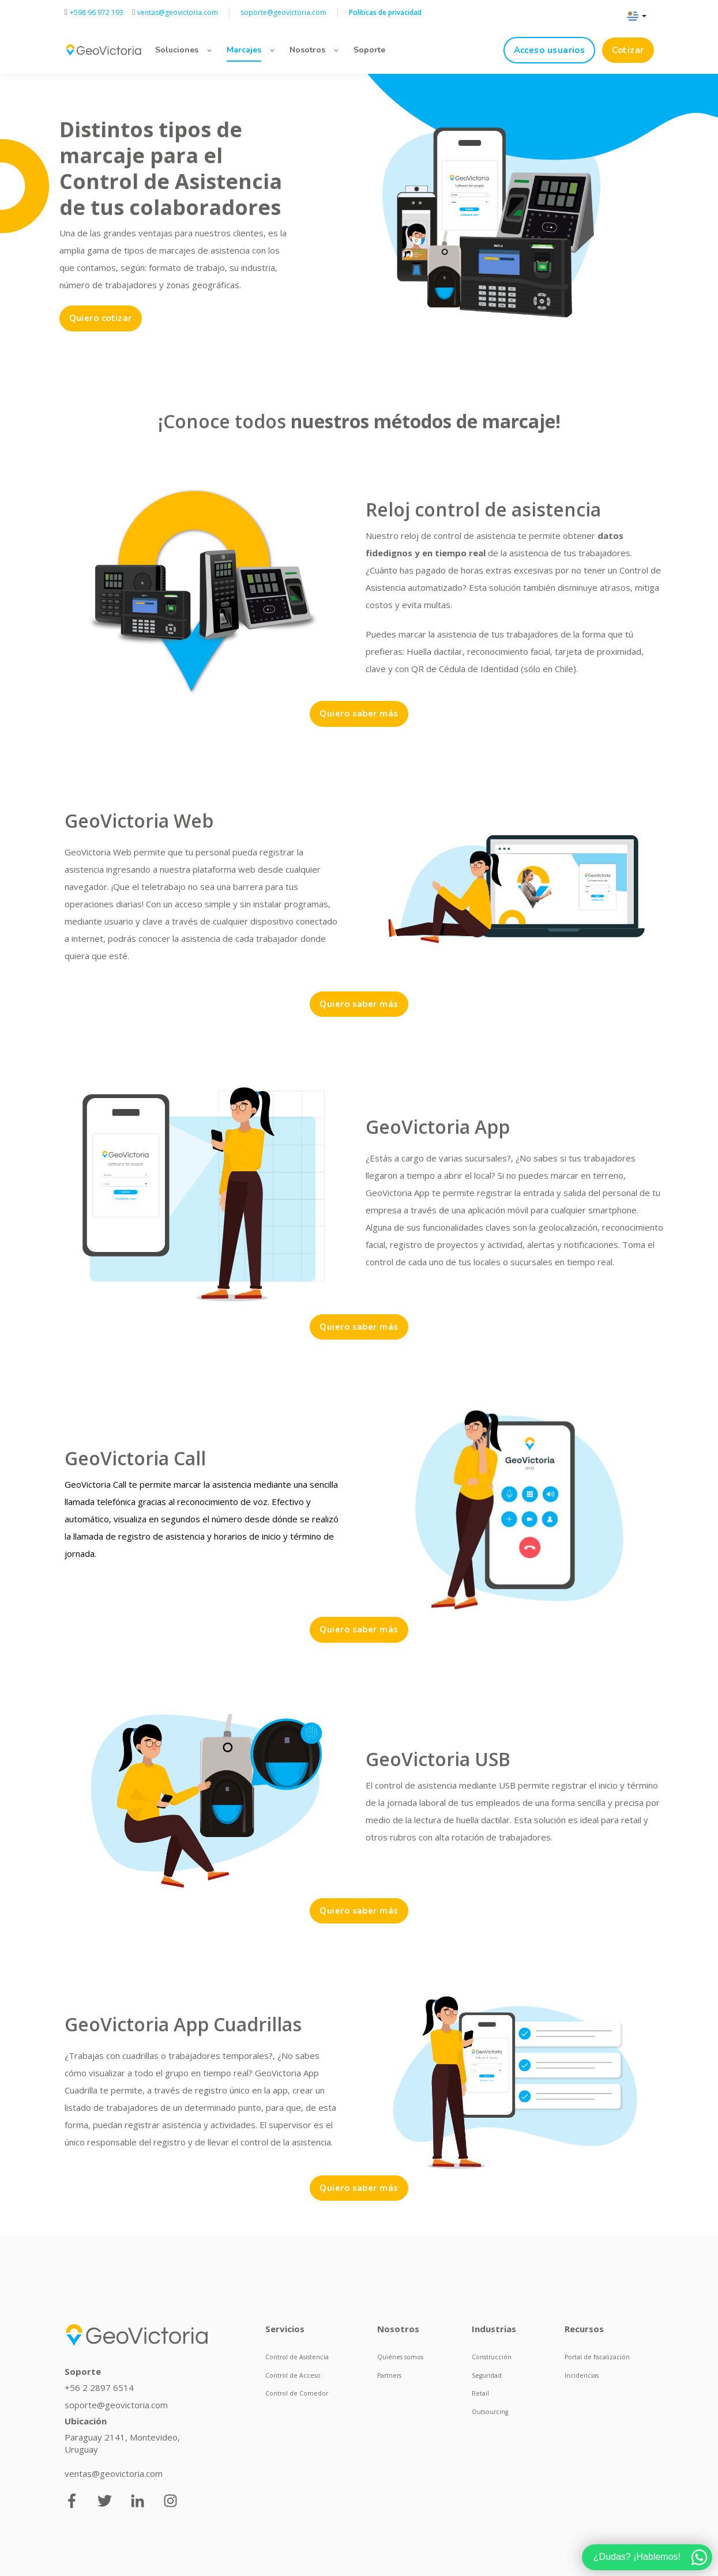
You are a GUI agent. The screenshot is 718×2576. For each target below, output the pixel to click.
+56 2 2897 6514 (99, 2387)
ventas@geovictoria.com (114, 2473)
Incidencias (582, 2375)
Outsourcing (490, 2412)
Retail (480, 2393)
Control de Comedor (296, 2393)
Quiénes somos (400, 2357)
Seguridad (487, 2375)
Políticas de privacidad (385, 12)
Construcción (492, 2357)
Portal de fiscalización (597, 2357)
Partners (389, 2375)
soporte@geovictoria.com (116, 2405)
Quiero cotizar (100, 318)
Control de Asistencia (297, 2357)
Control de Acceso (293, 2375)
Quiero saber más (358, 713)
